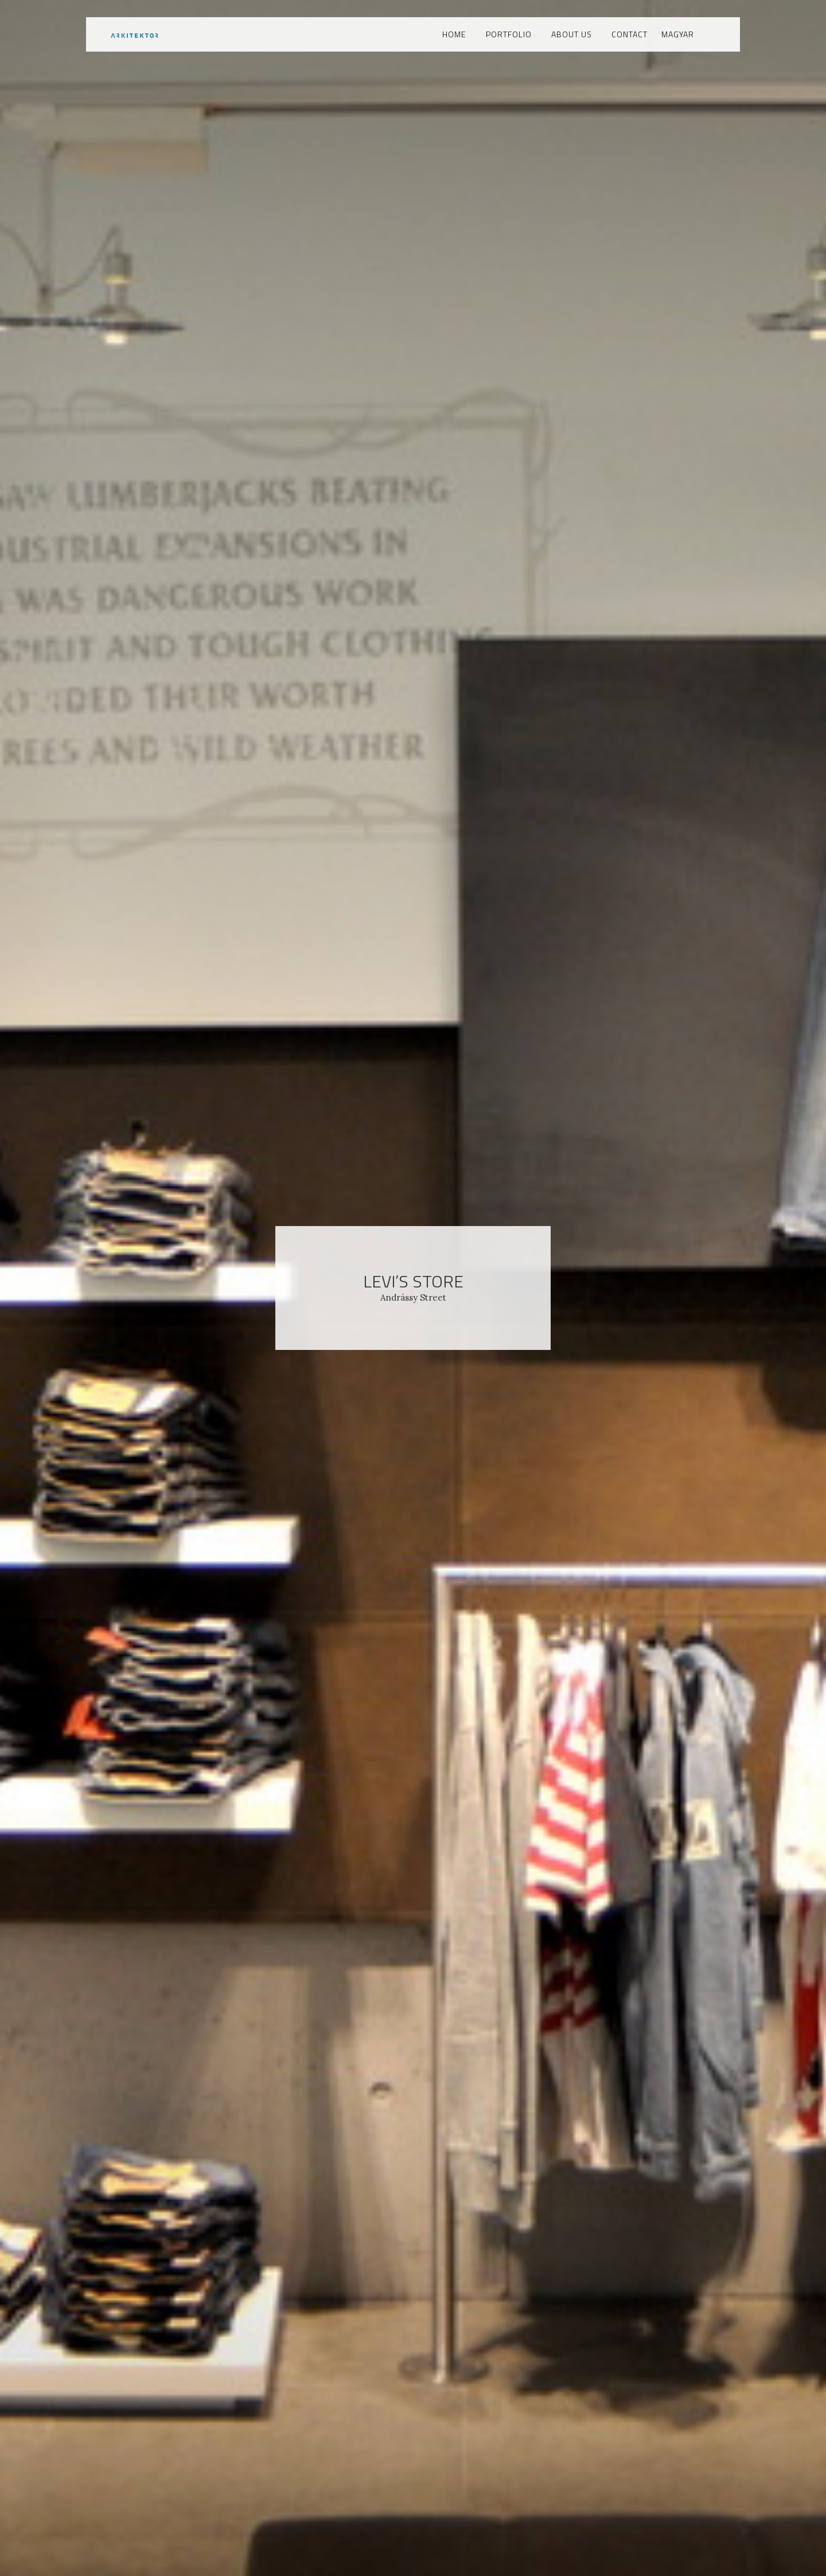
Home (454, 34)
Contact (629, 34)
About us (571, 34)
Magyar (677, 34)
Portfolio (509, 34)
